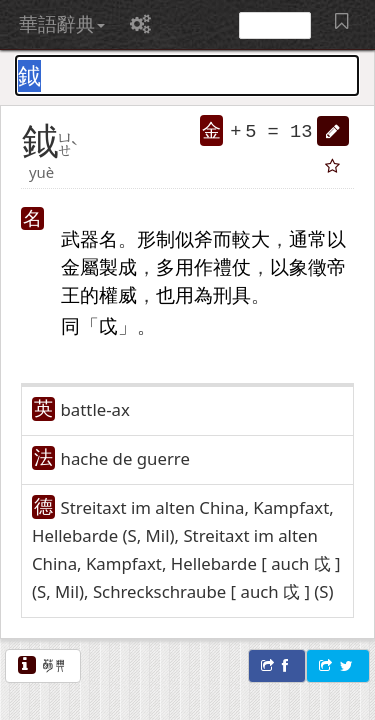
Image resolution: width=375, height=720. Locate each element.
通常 (308, 238)
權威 (118, 294)
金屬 (80, 266)
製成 (118, 266)
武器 (80, 238)
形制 (156, 238)
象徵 (308, 266)
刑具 (232, 294)
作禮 (213, 266)
